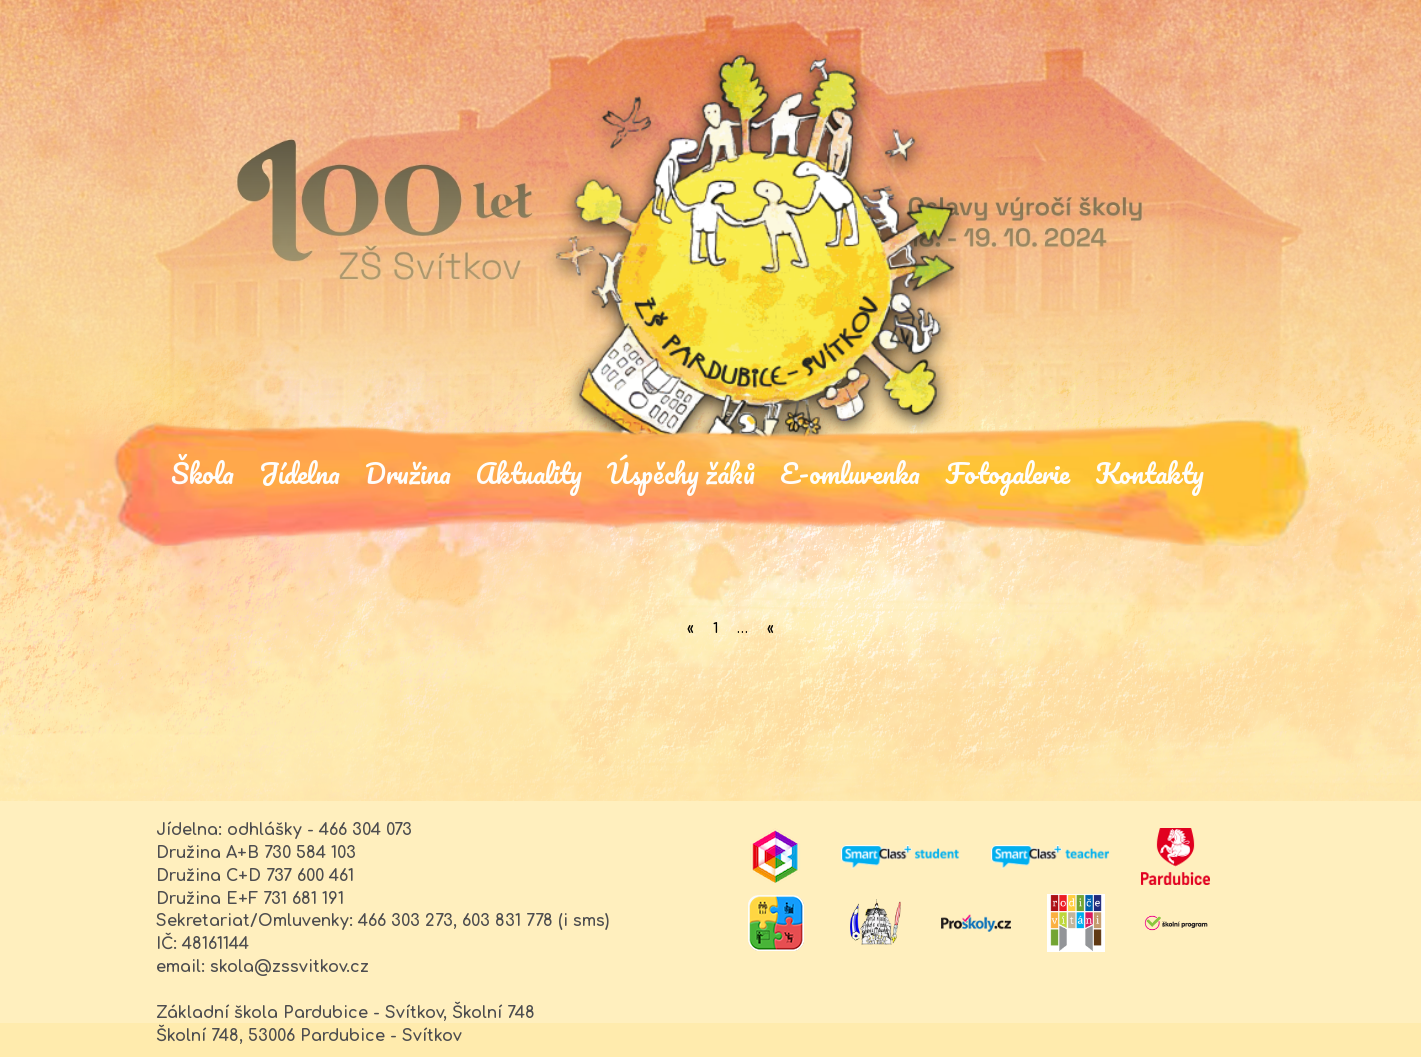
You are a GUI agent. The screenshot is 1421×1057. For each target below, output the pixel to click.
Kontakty (1149, 472)
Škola (202, 472)
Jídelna (299, 472)
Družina (408, 472)
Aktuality (529, 472)
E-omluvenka (850, 472)
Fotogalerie (1007, 472)
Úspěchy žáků (681, 472)
